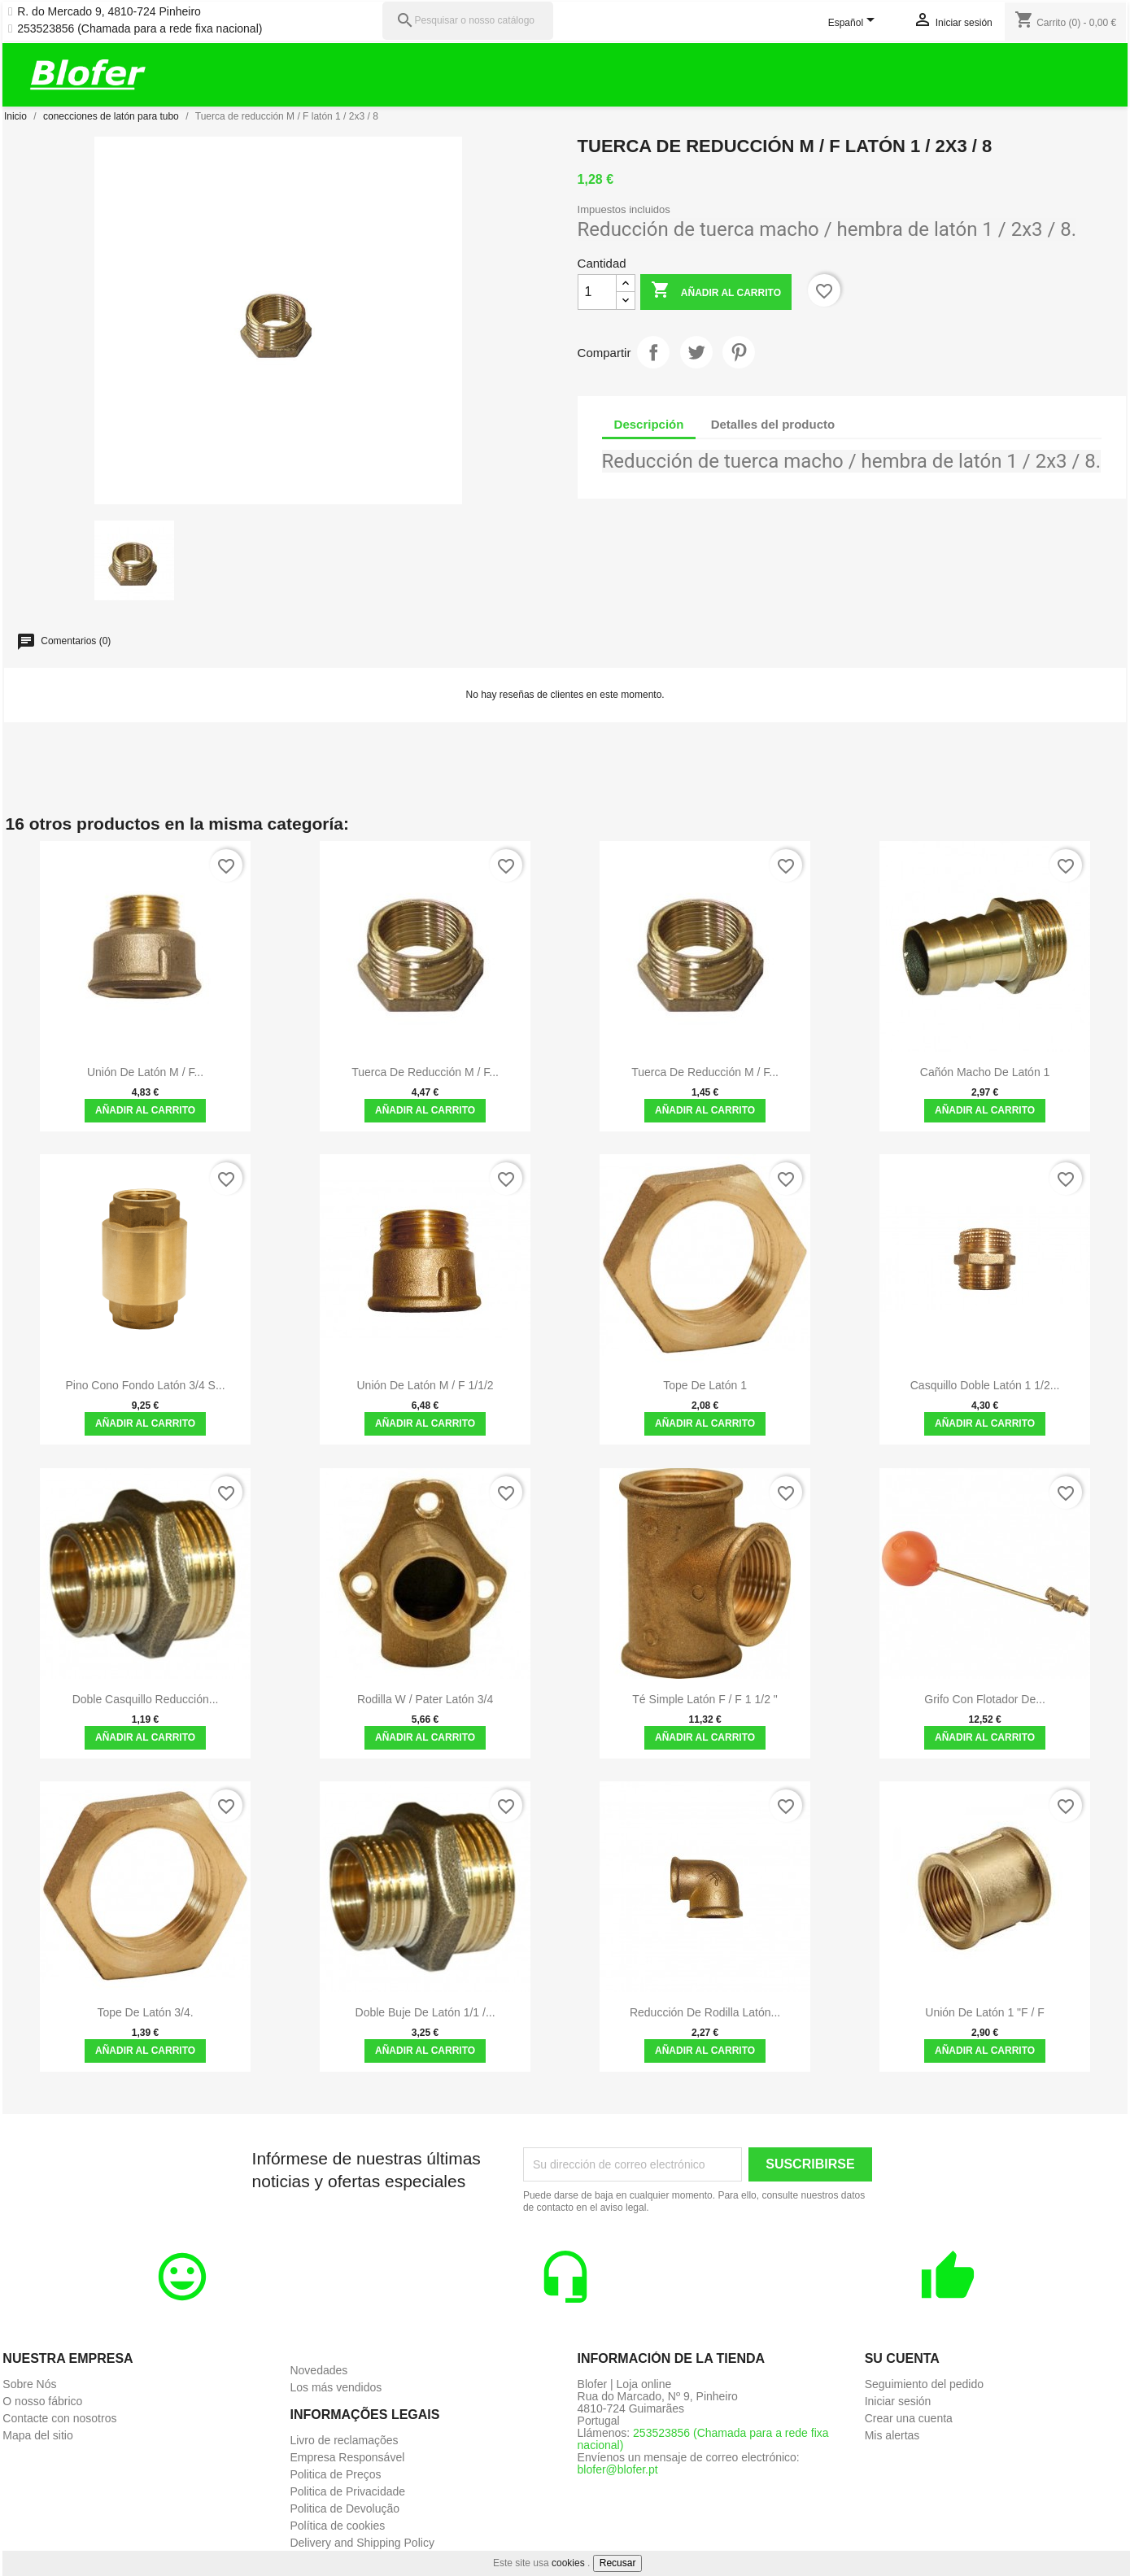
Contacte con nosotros (59, 2418)
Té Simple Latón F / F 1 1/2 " (705, 1699)
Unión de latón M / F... (145, 1072)
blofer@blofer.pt (618, 2469)
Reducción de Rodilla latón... (705, 2012)
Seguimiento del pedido (924, 2384)
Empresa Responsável (347, 2457)
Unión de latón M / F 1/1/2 (425, 1385)
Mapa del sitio (37, 2435)
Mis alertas (892, 2435)
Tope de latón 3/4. (145, 2012)
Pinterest (738, 352)
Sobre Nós (29, 2384)
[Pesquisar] (467, 21)
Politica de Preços (335, 2474)
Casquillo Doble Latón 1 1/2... (985, 1385)
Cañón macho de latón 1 (985, 1072)
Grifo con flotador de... (984, 1699)
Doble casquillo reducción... (145, 1699)
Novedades (318, 2370)
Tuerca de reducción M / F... (425, 1072)
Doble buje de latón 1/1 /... (425, 2012)
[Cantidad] (597, 292)
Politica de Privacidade (347, 2491)
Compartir (653, 352)
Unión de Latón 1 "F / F (985, 2012)
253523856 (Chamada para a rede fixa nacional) (139, 29)
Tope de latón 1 (705, 1385)
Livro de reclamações (344, 2440)
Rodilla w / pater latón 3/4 (425, 1699)
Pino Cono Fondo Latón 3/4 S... (145, 1385)
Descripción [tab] (649, 424)
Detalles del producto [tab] (773, 424)
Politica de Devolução (344, 2508)
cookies (568, 2563)
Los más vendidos (336, 2387)
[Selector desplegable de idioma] (854, 23)
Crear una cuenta (909, 2418)
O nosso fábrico (42, 2401)
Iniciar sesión (898, 2401)
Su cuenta (902, 2358)
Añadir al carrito (716, 291)
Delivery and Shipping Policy (362, 2542)
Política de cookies (337, 2525)
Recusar (618, 2563)
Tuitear (696, 352)
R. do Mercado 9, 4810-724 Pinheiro (109, 12)
